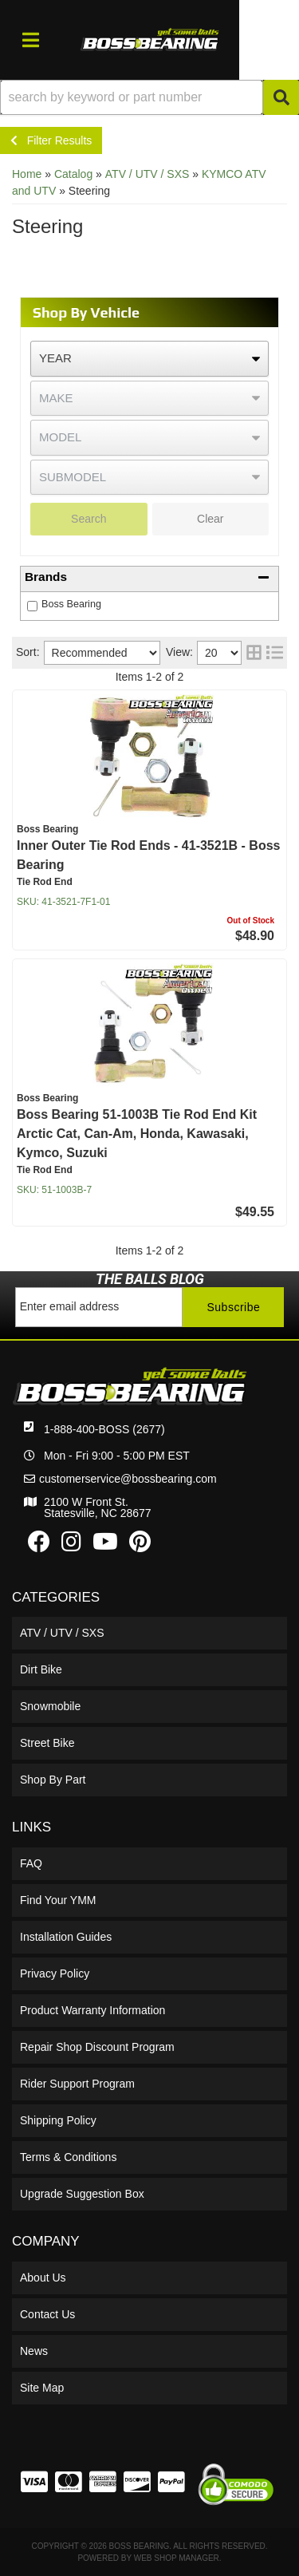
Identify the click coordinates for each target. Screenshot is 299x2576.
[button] (149, 97)
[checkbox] (32, 606)
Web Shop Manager (176, 2558)
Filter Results (51, 140)
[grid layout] (254, 653)
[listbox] (149, 359)
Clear (210, 518)
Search (88, 518)
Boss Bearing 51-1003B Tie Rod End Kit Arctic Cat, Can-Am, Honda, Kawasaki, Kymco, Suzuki (137, 1134)
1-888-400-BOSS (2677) (104, 1429)
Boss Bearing (71, 604)
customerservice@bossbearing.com (128, 1478)
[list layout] (274, 653)
